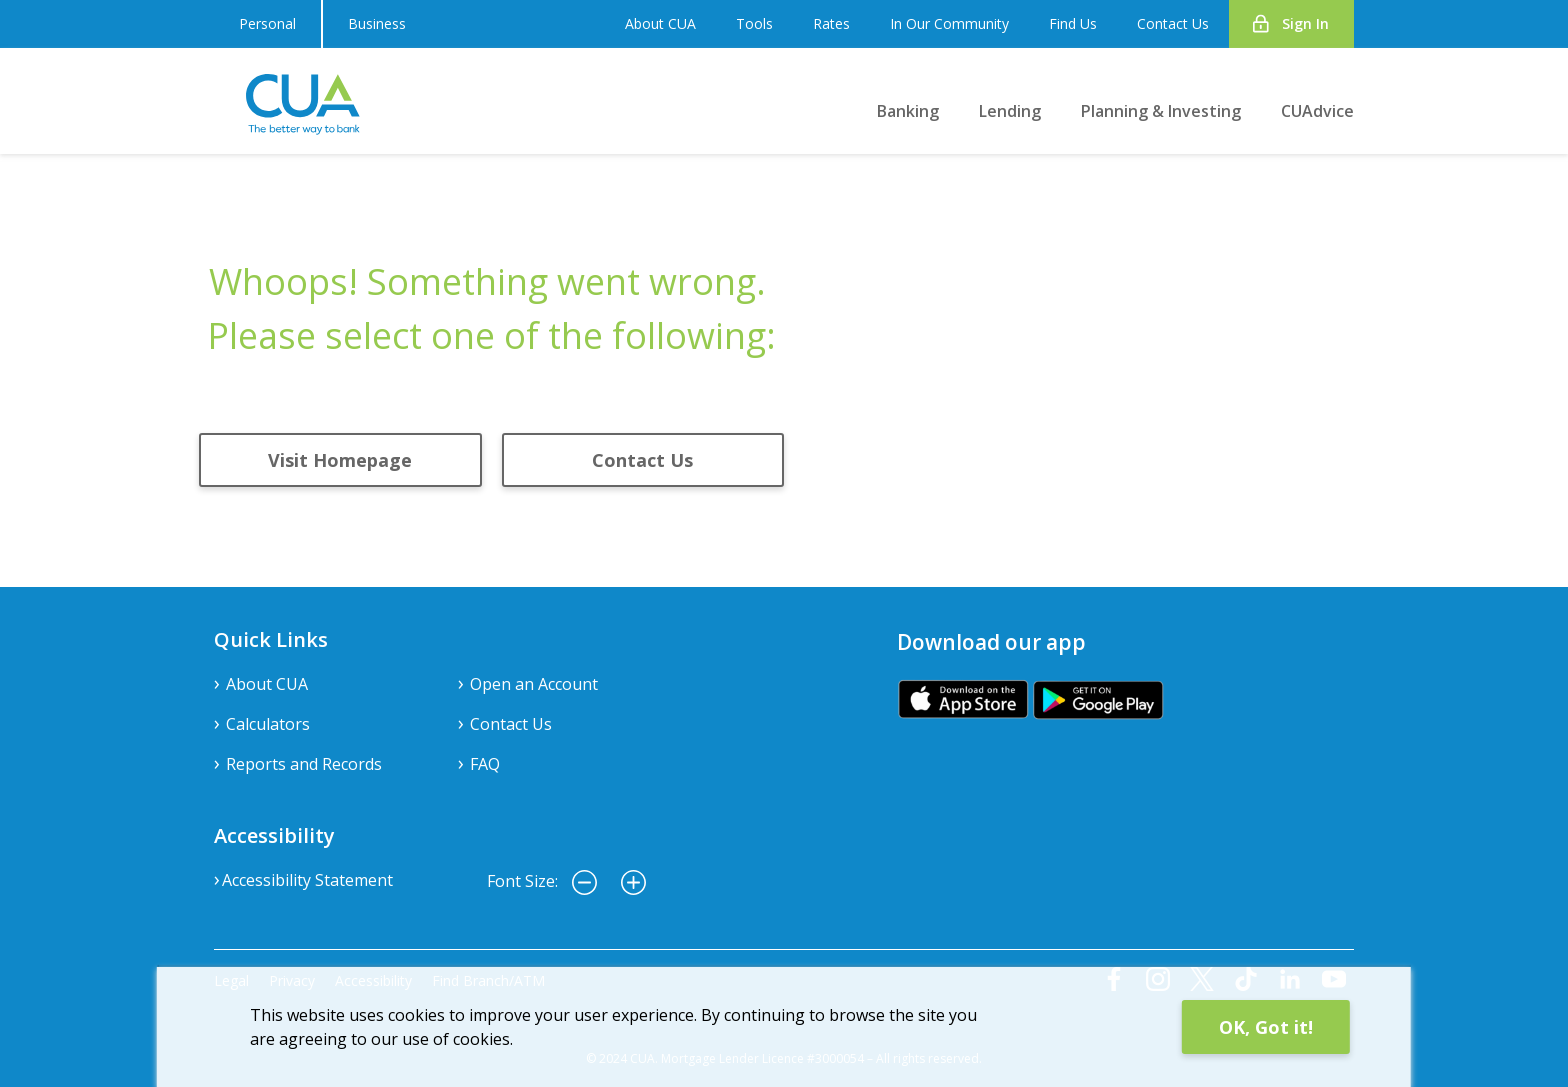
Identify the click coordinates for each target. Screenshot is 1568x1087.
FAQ (485, 764)
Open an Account (534, 684)
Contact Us (1173, 23)
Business (377, 23)
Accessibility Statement (307, 880)
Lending (1010, 111)
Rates (831, 23)
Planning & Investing (1161, 111)
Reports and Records (304, 764)
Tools (754, 23)
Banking (908, 111)
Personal (267, 23)
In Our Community (949, 23)
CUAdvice (1317, 111)
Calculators (268, 724)
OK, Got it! (1266, 1027)
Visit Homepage (340, 460)
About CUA (660, 23)
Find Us (1073, 23)
